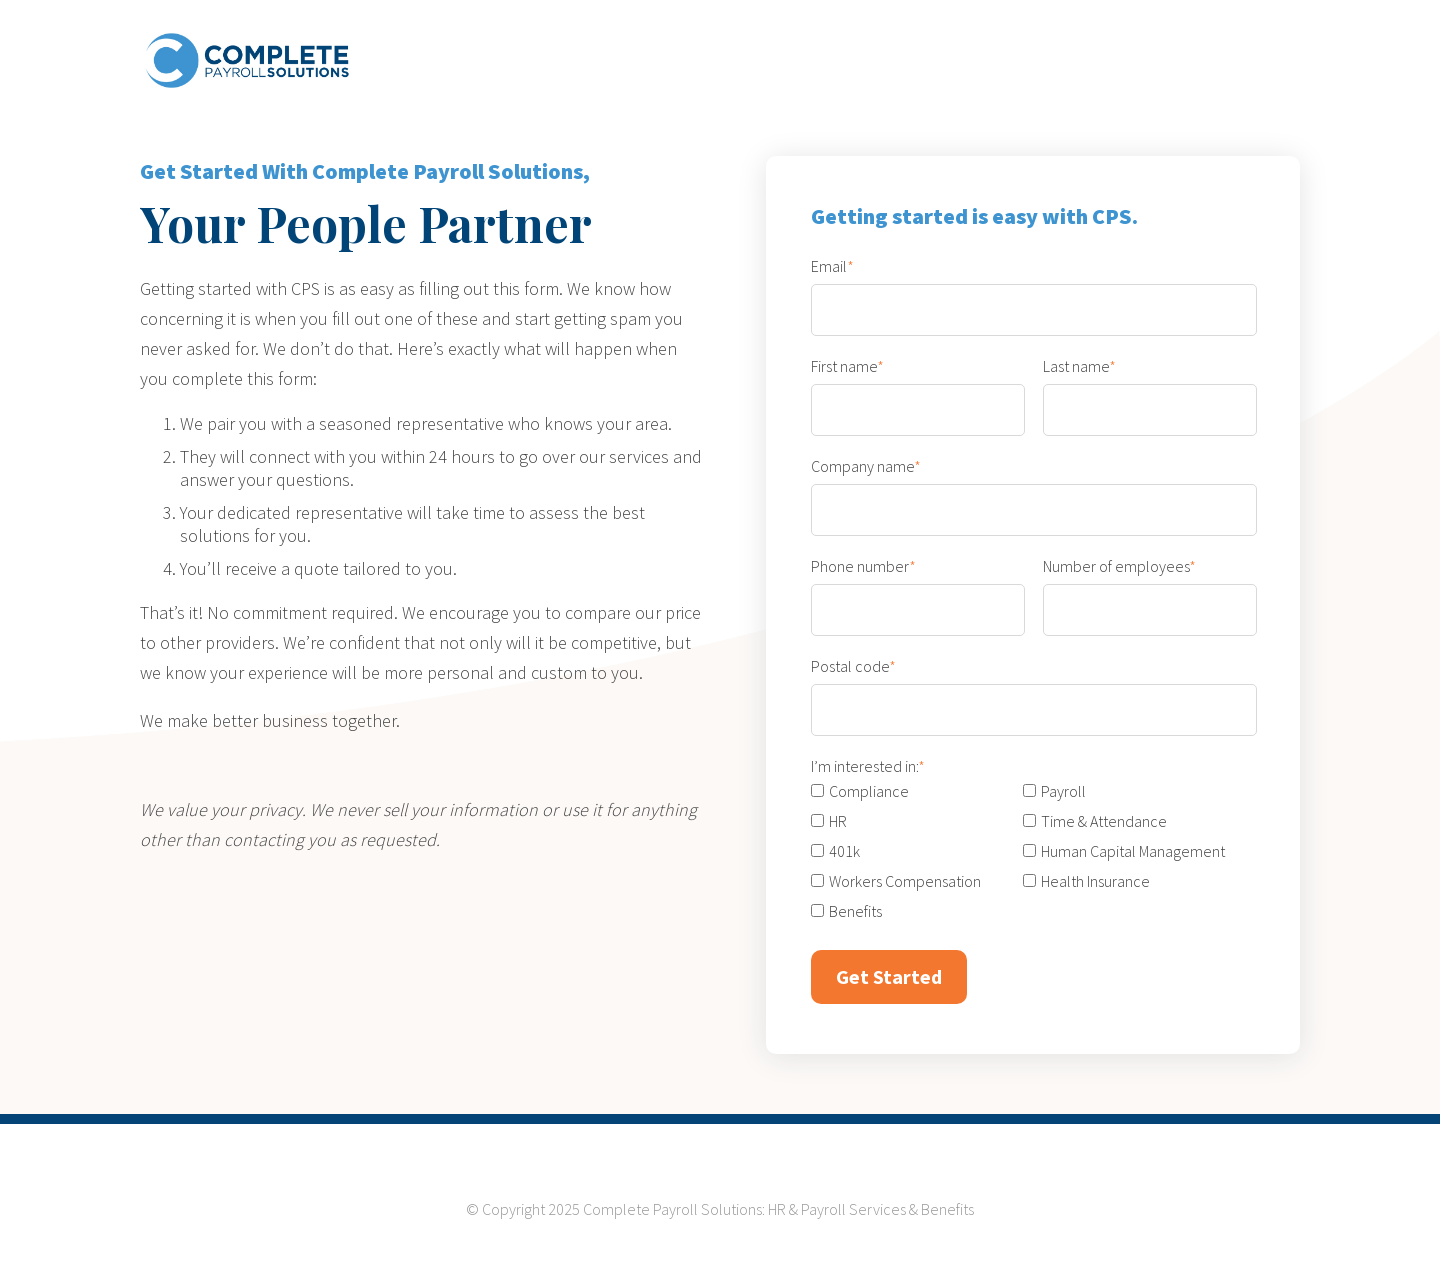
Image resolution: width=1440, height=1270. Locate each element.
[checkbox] (1023, 851)
